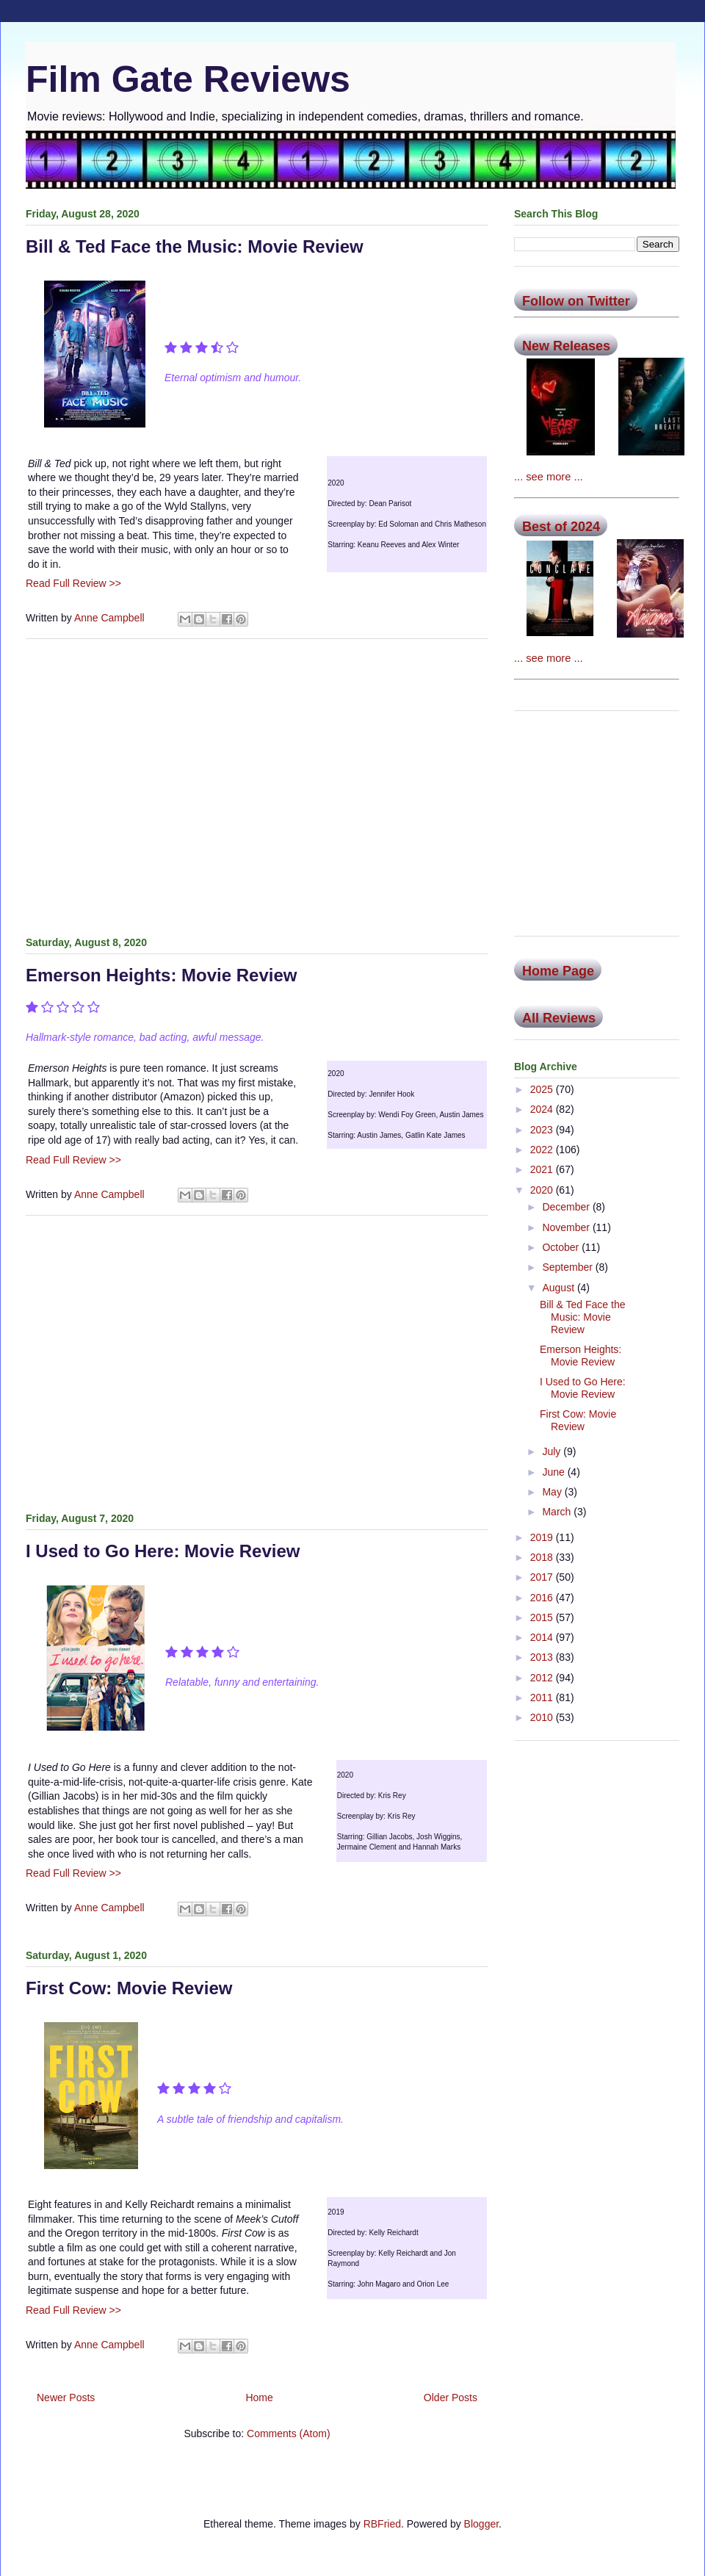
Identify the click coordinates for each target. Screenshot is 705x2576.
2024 (543, 1109)
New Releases (566, 346)
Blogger (481, 2524)
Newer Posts (66, 2397)
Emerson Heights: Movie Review (161, 975)
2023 (543, 1130)
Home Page (558, 971)
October (562, 1247)
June (554, 1472)
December (567, 1207)
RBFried (382, 2524)
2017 (543, 1577)
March (558, 1512)
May (553, 1492)
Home (258, 2397)
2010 (543, 1717)
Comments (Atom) (288, 2433)
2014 (543, 1637)
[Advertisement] (257, 784)
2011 (543, 1697)
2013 (543, 1657)
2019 (543, 1537)
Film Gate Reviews (188, 79)
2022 (543, 1149)
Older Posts (450, 2397)
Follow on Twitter (576, 301)
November (567, 1227)
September (568, 1267)
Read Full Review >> (73, 583)
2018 (543, 1557)
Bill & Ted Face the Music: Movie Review (195, 246)
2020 (543, 1190)
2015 (543, 1617)
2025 (543, 1089)
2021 (543, 1169)
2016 (543, 1597)
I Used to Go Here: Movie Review (163, 1551)
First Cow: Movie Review (129, 1988)
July (552, 1451)
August (559, 1288)
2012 (543, 1678)
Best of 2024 (561, 526)
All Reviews (559, 1018)
